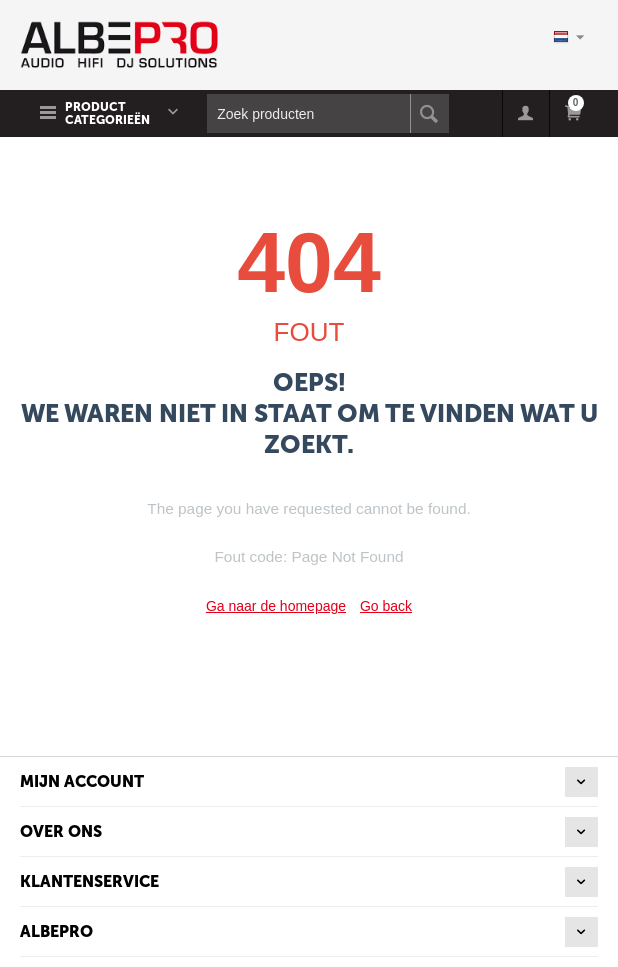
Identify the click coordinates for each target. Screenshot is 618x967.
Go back (386, 606)
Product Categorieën (107, 113)
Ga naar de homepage (276, 606)
